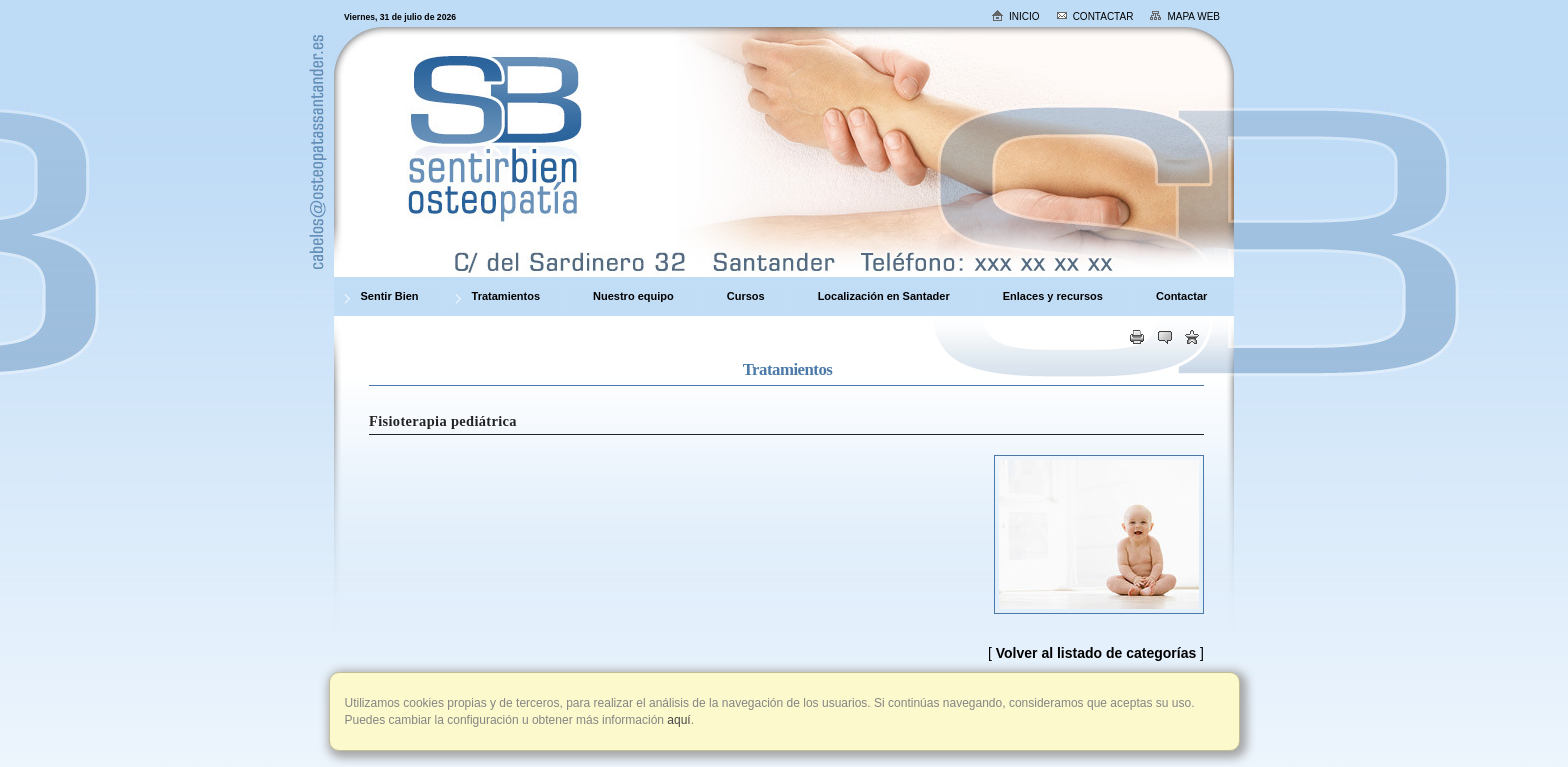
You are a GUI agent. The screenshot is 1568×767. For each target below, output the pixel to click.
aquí (677, 720)
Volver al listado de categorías (1096, 653)
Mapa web (1184, 16)
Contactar (1095, 16)
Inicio (1015, 15)
